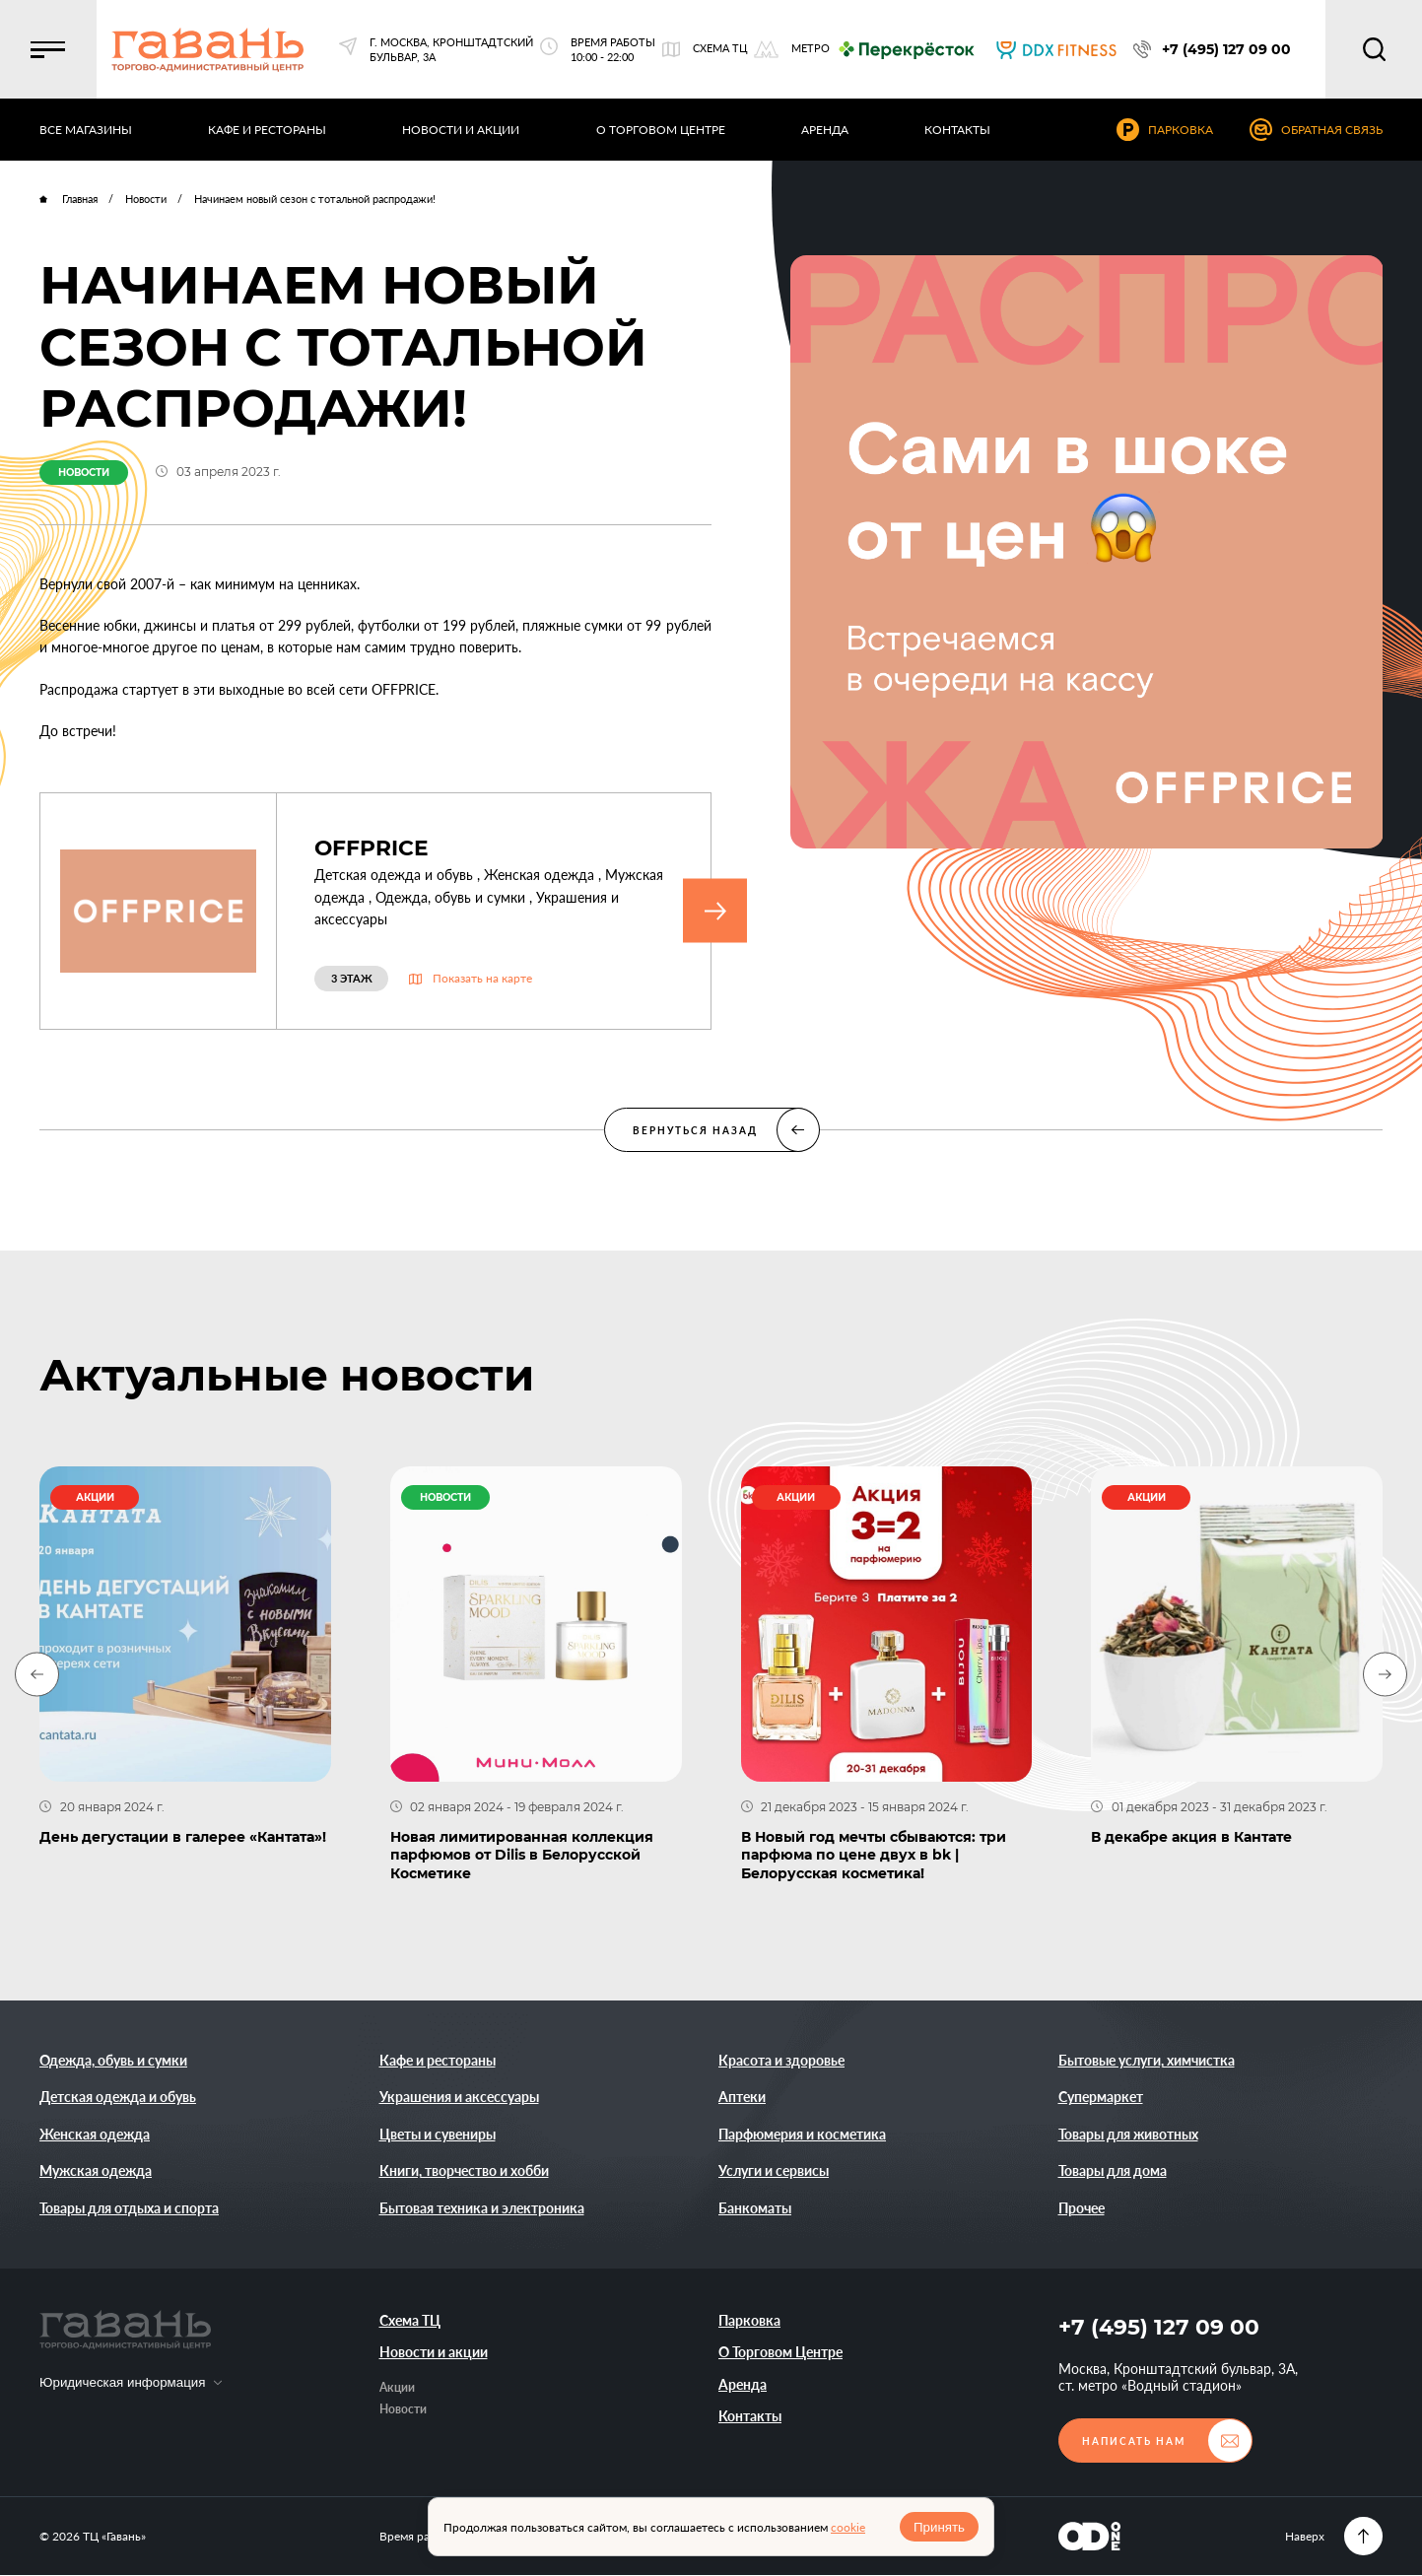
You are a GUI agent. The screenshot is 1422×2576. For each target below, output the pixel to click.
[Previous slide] (37, 1675)
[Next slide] (1385, 1675)
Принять (939, 2527)
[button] (49, 49)
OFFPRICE (372, 848)
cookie (848, 2527)
